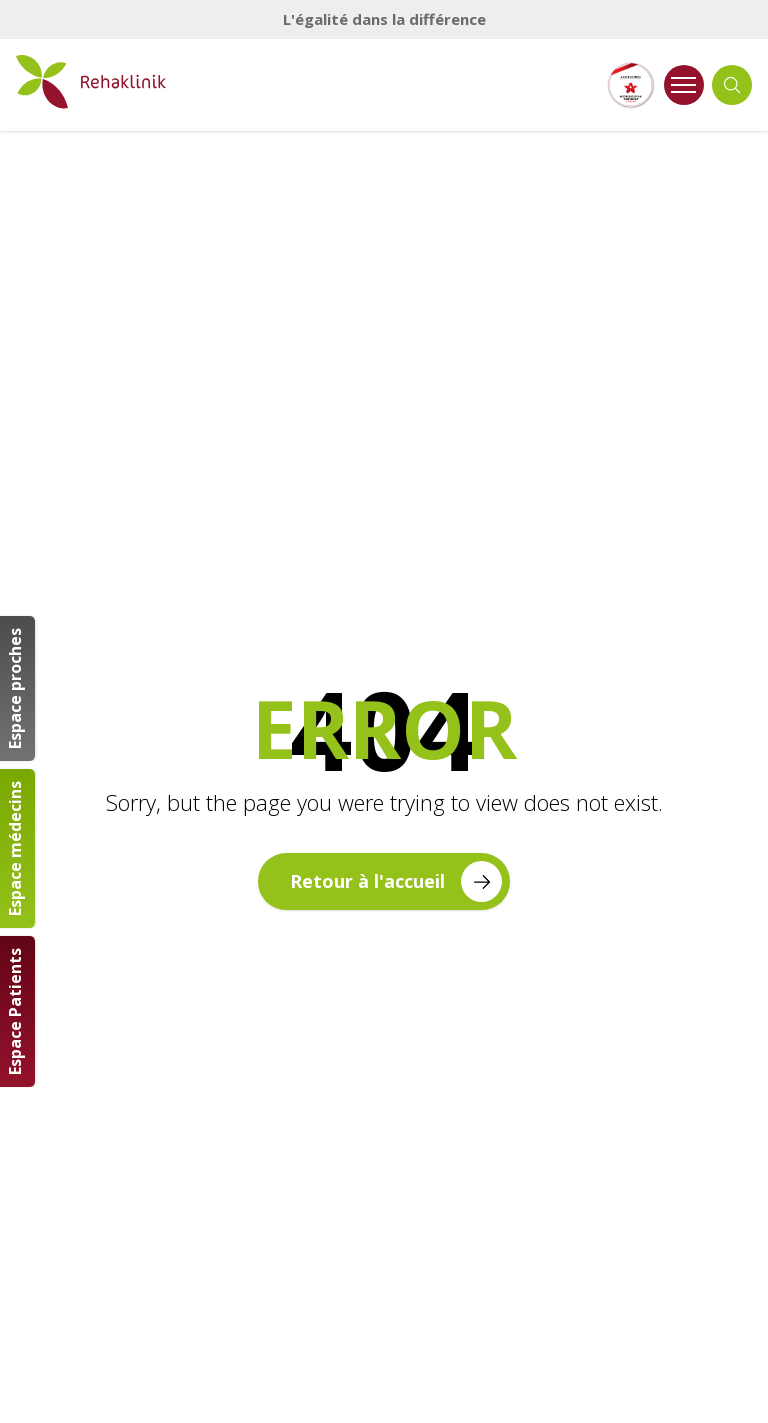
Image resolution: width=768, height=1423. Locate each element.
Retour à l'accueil (396, 881)
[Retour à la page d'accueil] (91, 82)
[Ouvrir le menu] (684, 85)
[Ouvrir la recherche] (732, 85)
